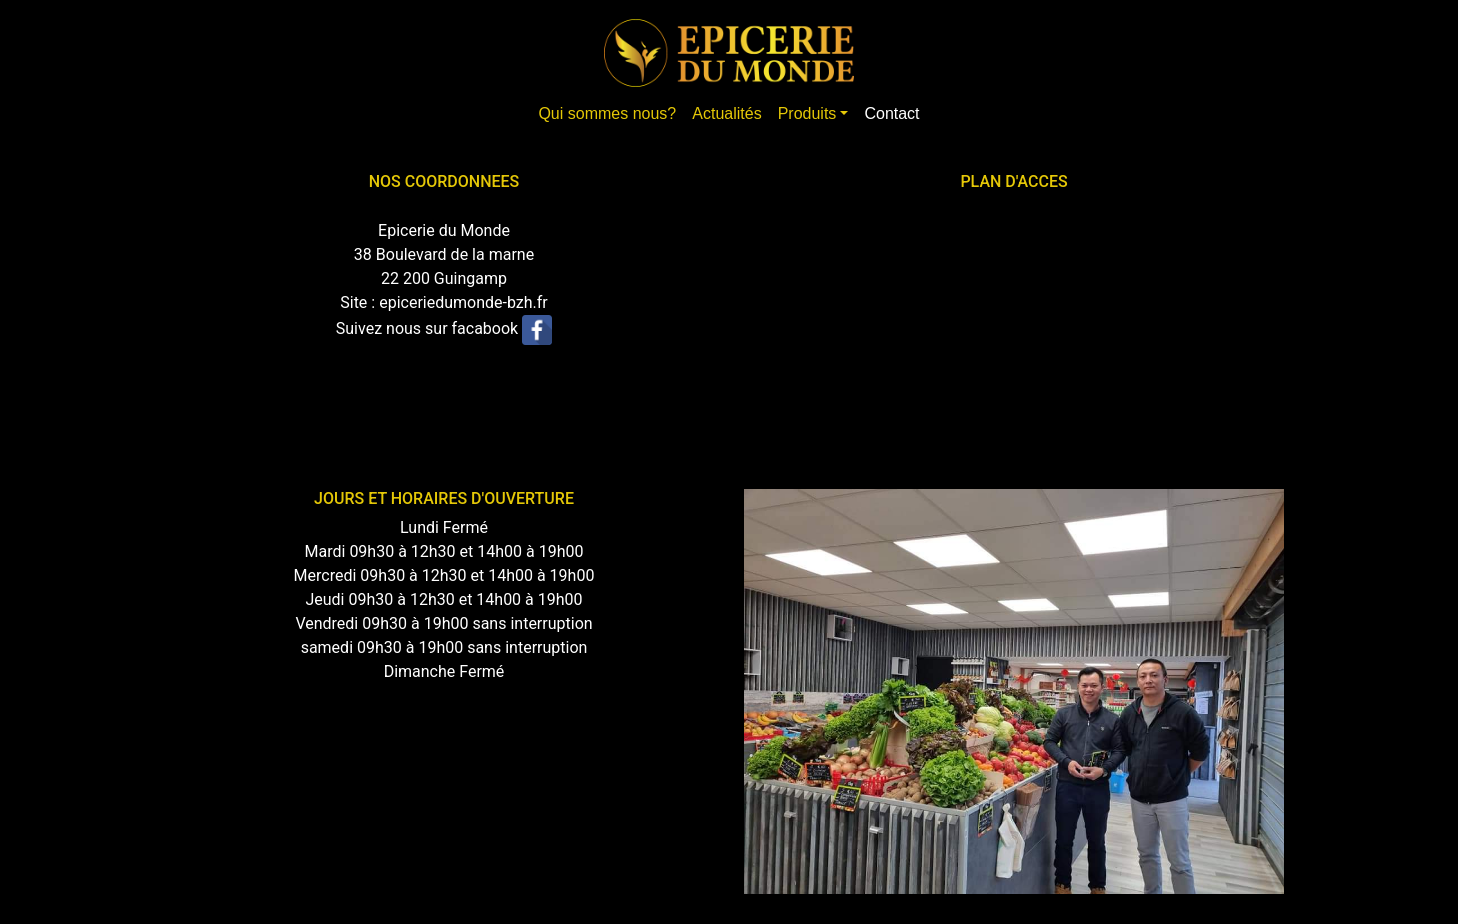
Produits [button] (807, 113)
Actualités (726, 113)
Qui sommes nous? (607, 113)
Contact (891, 113)
